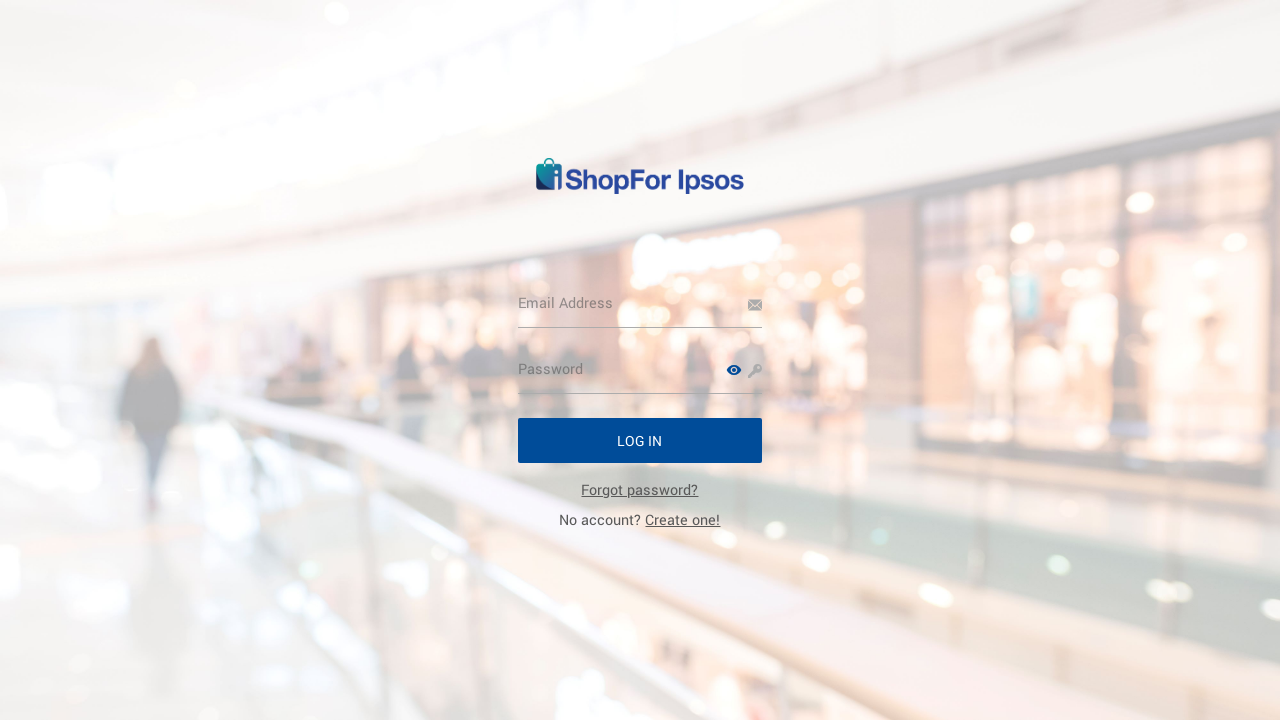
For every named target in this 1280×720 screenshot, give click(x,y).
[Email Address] (640, 303)
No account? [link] (639, 519)
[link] (639, 489)
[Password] (640, 369)
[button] (734, 370)
